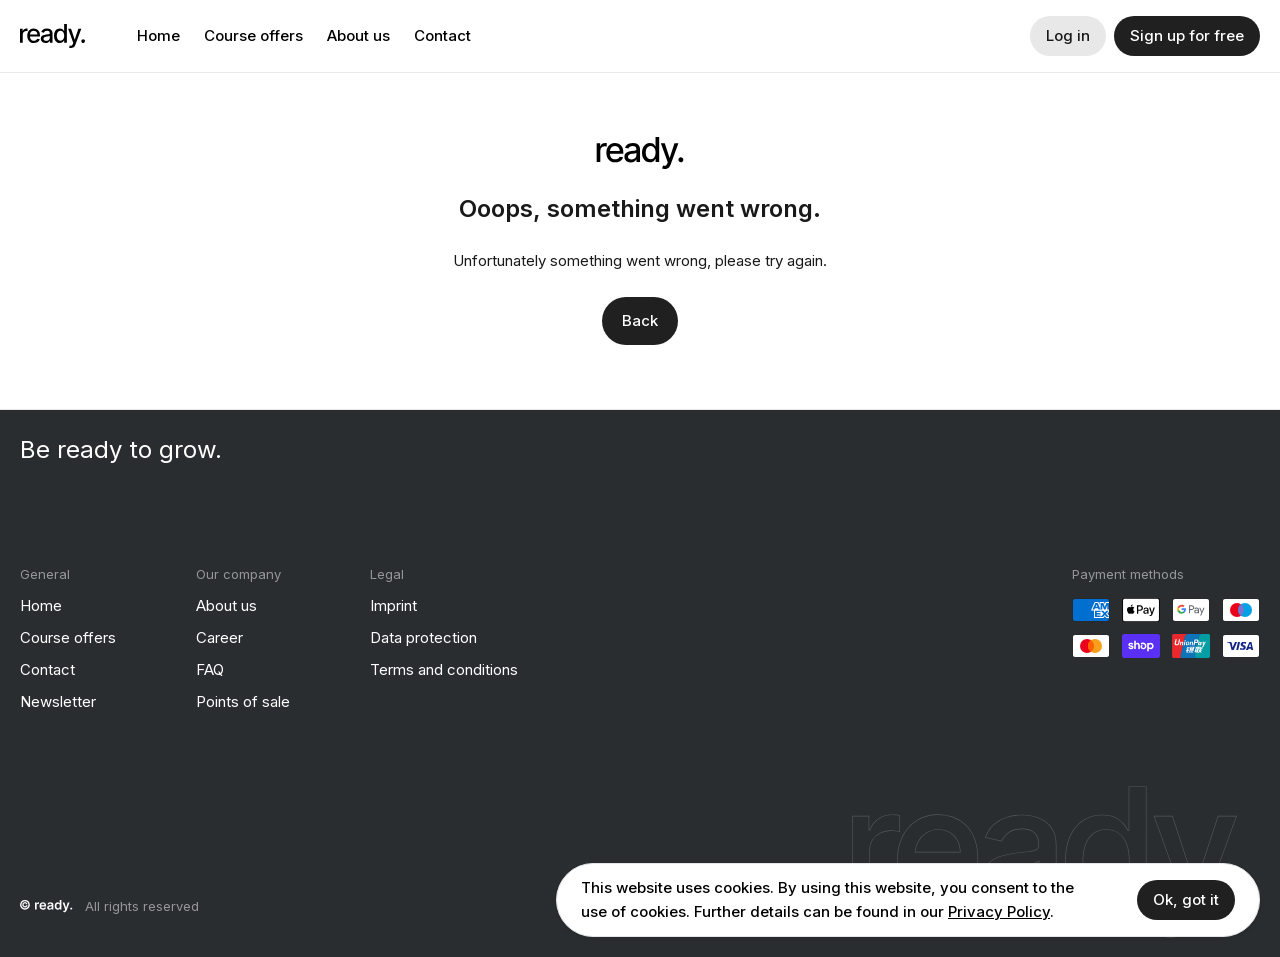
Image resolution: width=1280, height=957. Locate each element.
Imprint (393, 604)
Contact (442, 35)
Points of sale (243, 700)
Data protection (423, 636)
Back (640, 319)
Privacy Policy (999, 911)
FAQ (210, 668)
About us (358, 35)
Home (158, 35)
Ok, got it (1186, 899)
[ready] (52, 36)
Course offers (253, 35)
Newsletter (58, 700)
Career (219, 636)
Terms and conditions (444, 668)
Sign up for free (1187, 35)
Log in (1068, 35)
